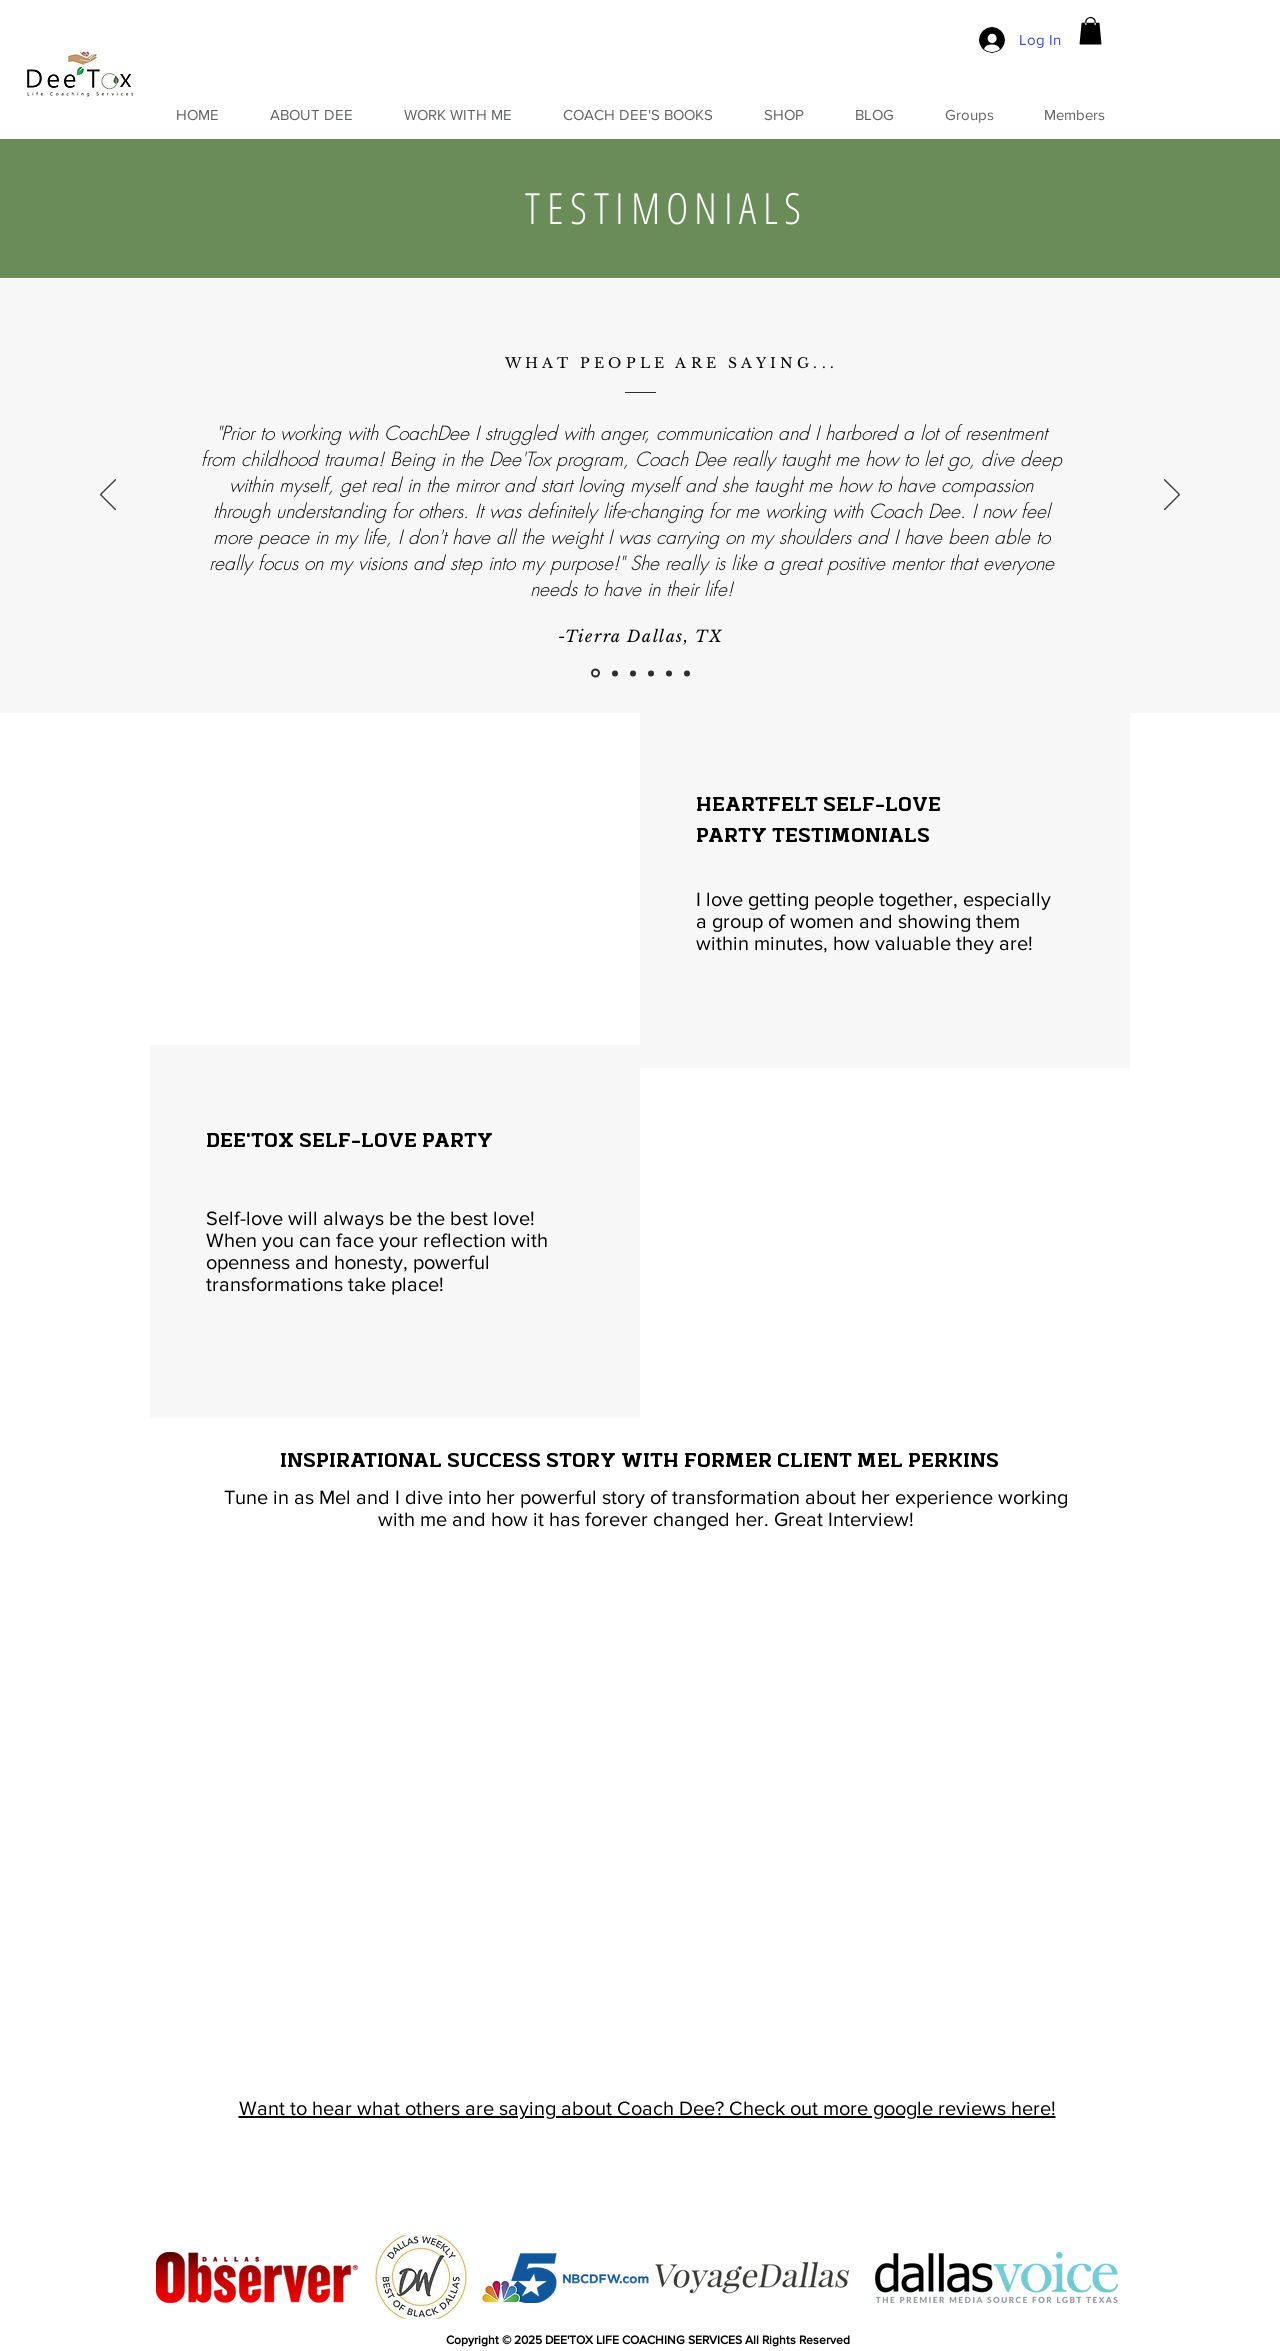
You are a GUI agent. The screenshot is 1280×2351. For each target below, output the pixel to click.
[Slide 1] (595, 673)
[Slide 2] (615, 673)
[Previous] (108, 496)
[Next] (1172, 496)
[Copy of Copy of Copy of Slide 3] (687, 673)
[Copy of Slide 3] (651, 673)
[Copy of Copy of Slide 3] (669, 673)
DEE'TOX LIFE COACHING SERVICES (643, 2340)
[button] (1090, 30)
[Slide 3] (633, 673)
